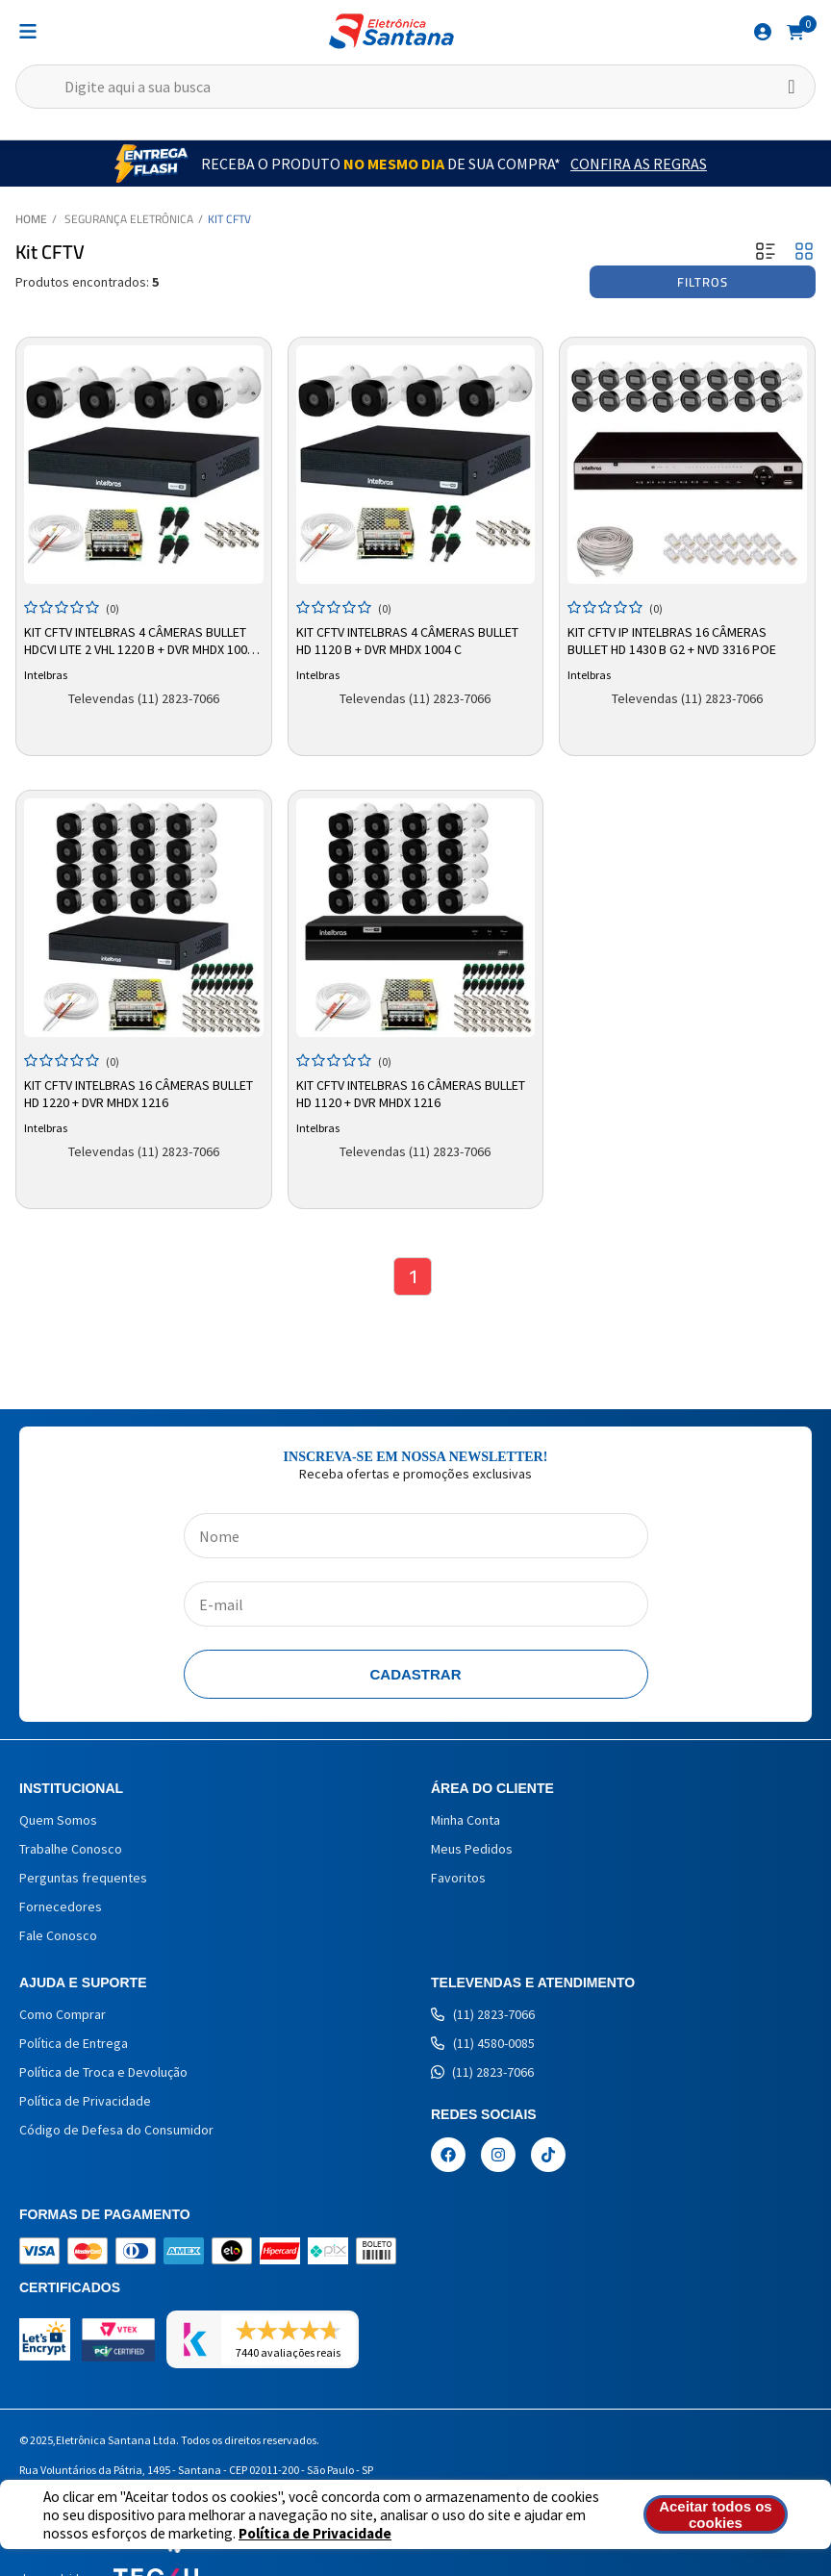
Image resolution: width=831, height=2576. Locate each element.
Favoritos (458, 1877)
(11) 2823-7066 (483, 2014)
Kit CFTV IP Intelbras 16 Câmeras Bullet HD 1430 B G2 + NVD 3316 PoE (671, 640)
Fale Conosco (58, 1935)
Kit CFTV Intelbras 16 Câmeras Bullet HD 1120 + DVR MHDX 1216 (410, 1093)
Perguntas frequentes (83, 1877)
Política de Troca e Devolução (103, 2072)
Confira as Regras (638, 163)
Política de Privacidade (315, 2533)
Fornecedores (60, 1906)
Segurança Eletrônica (128, 219)
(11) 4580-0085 (483, 2043)
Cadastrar (416, 1674)
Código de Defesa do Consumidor (116, 2129)
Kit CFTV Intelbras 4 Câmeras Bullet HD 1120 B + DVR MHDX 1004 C (407, 640)
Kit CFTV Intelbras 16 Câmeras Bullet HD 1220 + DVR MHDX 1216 (138, 1093)
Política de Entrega (73, 2043)
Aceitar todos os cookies (715, 2514)
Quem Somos (58, 1820)
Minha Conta (465, 1820)
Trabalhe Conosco (70, 1848)
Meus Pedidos (472, 1848)
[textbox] (415, 86)
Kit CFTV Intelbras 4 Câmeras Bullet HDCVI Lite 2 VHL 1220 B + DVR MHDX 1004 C (139, 641)
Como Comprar (62, 2014)
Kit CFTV (229, 219)
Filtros (702, 281)
